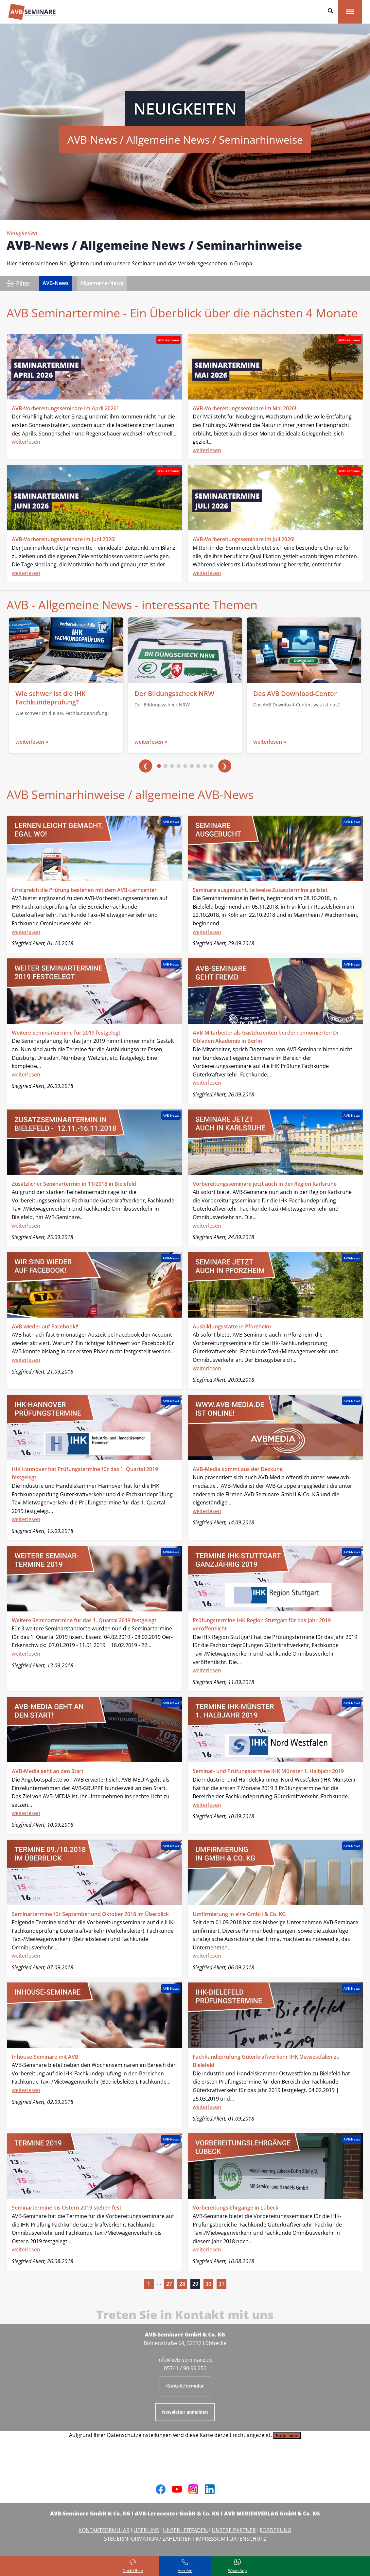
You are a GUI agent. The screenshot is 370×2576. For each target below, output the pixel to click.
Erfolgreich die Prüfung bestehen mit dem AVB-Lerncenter (84, 890)
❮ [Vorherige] (145, 766)
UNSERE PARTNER (234, 2530)
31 (221, 2283)
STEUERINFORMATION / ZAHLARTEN (148, 2538)
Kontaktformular (185, 2386)
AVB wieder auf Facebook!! (45, 1326)
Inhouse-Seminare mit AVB (45, 2056)
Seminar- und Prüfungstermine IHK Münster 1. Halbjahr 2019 (268, 1771)
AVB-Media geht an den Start (47, 1771)
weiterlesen (26, 441)
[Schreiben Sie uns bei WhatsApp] (237, 2566)
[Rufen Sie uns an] (185, 2566)
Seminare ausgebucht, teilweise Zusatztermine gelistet (260, 890)
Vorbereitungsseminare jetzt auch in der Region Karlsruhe (265, 1183)
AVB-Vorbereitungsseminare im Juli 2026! (243, 539)
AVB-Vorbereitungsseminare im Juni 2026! (63, 539)
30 (208, 2283)
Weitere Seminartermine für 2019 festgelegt (66, 1032)
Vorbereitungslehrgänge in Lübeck (235, 2207)
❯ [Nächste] (224, 766)
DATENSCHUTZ (247, 2538)
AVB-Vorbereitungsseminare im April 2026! (65, 408)
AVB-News (56, 283)
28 (182, 2283)
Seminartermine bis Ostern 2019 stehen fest (66, 2207)
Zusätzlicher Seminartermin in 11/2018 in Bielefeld (74, 1183)
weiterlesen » (31, 741)
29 (195, 2283)
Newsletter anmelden (185, 2412)
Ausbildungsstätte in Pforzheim (232, 1326)
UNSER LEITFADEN (185, 2530)
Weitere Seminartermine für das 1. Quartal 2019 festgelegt (84, 1620)
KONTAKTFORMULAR (104, 2530)
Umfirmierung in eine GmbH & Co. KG (239, 1914)
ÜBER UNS (146, 2530)
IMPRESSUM (210, 2538)
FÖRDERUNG (275, 2530)
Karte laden (287, 2435)
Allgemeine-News (101, 283)
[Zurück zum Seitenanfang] (133, 2566)
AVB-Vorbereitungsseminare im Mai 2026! (244, 408)
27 (169, 2283)
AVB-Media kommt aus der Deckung (238, 1469)
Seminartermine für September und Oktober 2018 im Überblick (90, 1914)
